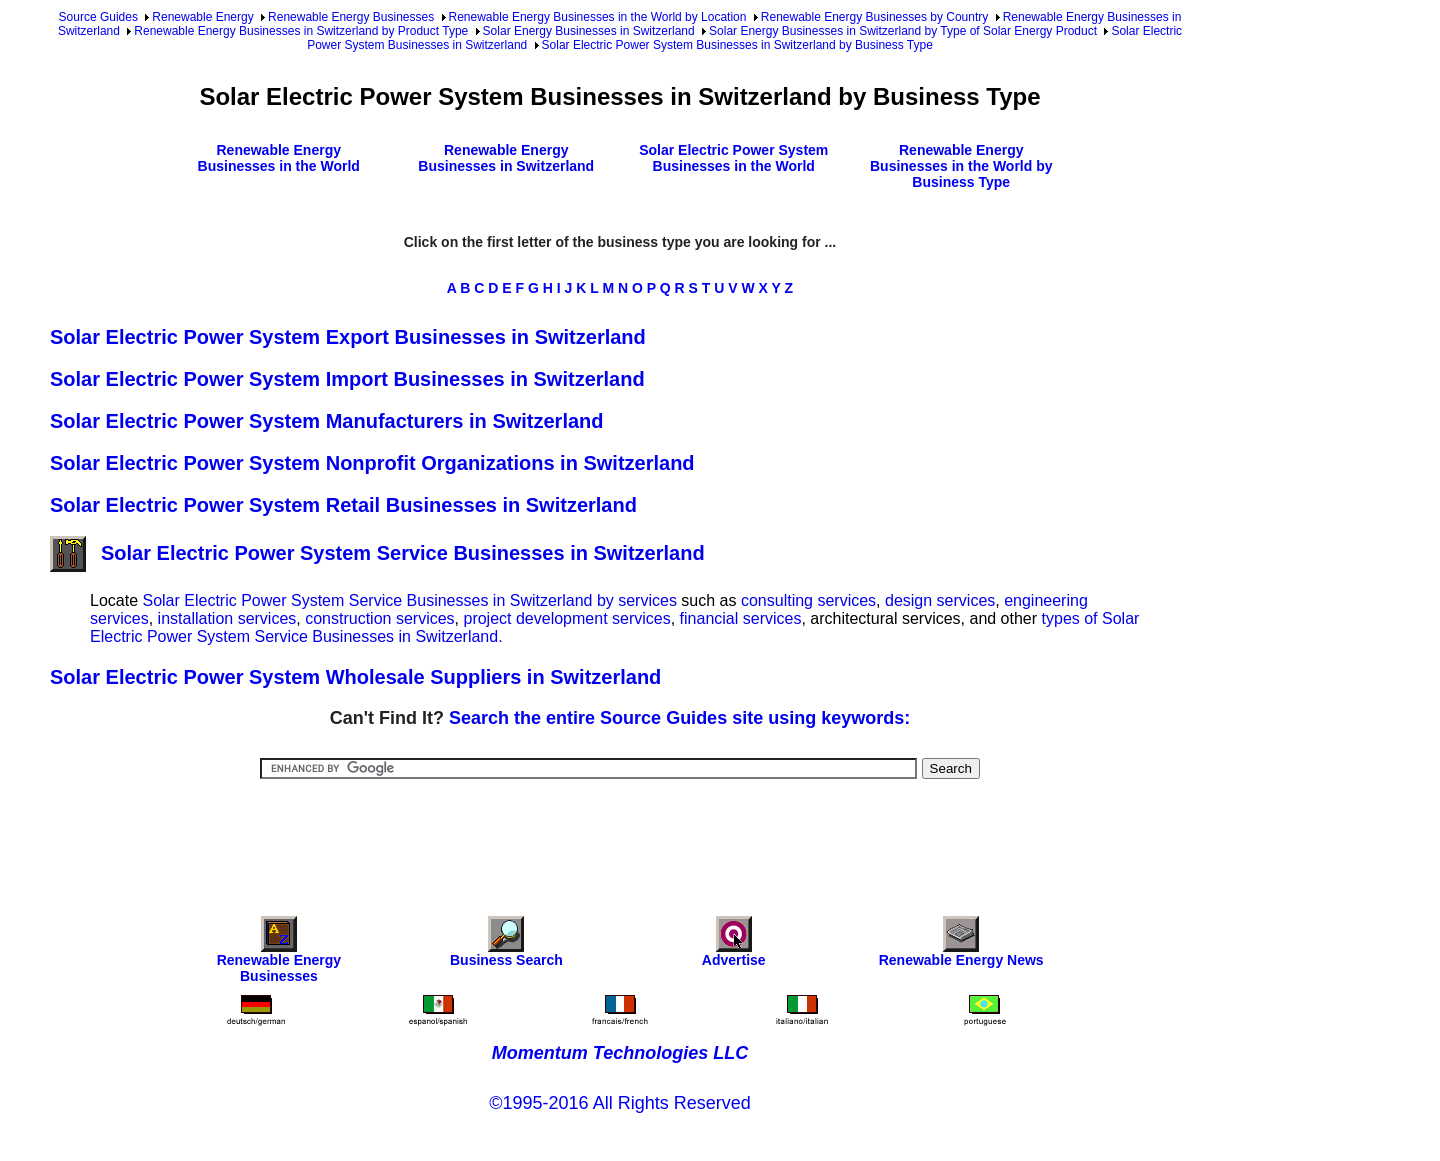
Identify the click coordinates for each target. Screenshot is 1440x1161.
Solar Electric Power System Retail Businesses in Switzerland (343, 505)
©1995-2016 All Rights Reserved (619, 1103)
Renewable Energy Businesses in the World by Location (598, 17)
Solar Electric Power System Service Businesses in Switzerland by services (409, 600)
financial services (741, 618)
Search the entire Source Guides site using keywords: (679, 718)
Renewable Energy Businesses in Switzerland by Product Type (301, 31)
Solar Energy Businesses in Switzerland (589, 31)
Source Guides (98, 17)
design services (940, 600)
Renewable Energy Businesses (351, 17)
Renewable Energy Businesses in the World (279, 158)
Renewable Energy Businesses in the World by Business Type (961, 166)
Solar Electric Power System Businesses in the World (733, 158)
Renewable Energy (202, 17)
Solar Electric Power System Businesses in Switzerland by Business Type (737, 45)
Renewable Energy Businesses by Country (874, 17)
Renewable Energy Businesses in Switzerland (506, 158)
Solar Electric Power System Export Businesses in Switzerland (348, 337)
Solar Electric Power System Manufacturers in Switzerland (327, 421)
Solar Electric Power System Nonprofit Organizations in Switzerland (372, 463)
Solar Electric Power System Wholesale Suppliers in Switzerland (355, 677)
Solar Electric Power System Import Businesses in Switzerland (347, 379)
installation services (227, 618)
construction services (379, 618)
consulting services (808, 600)
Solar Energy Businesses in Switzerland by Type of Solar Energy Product (903, 31)
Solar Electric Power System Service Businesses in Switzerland (377, 553)
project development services (566, 618)
